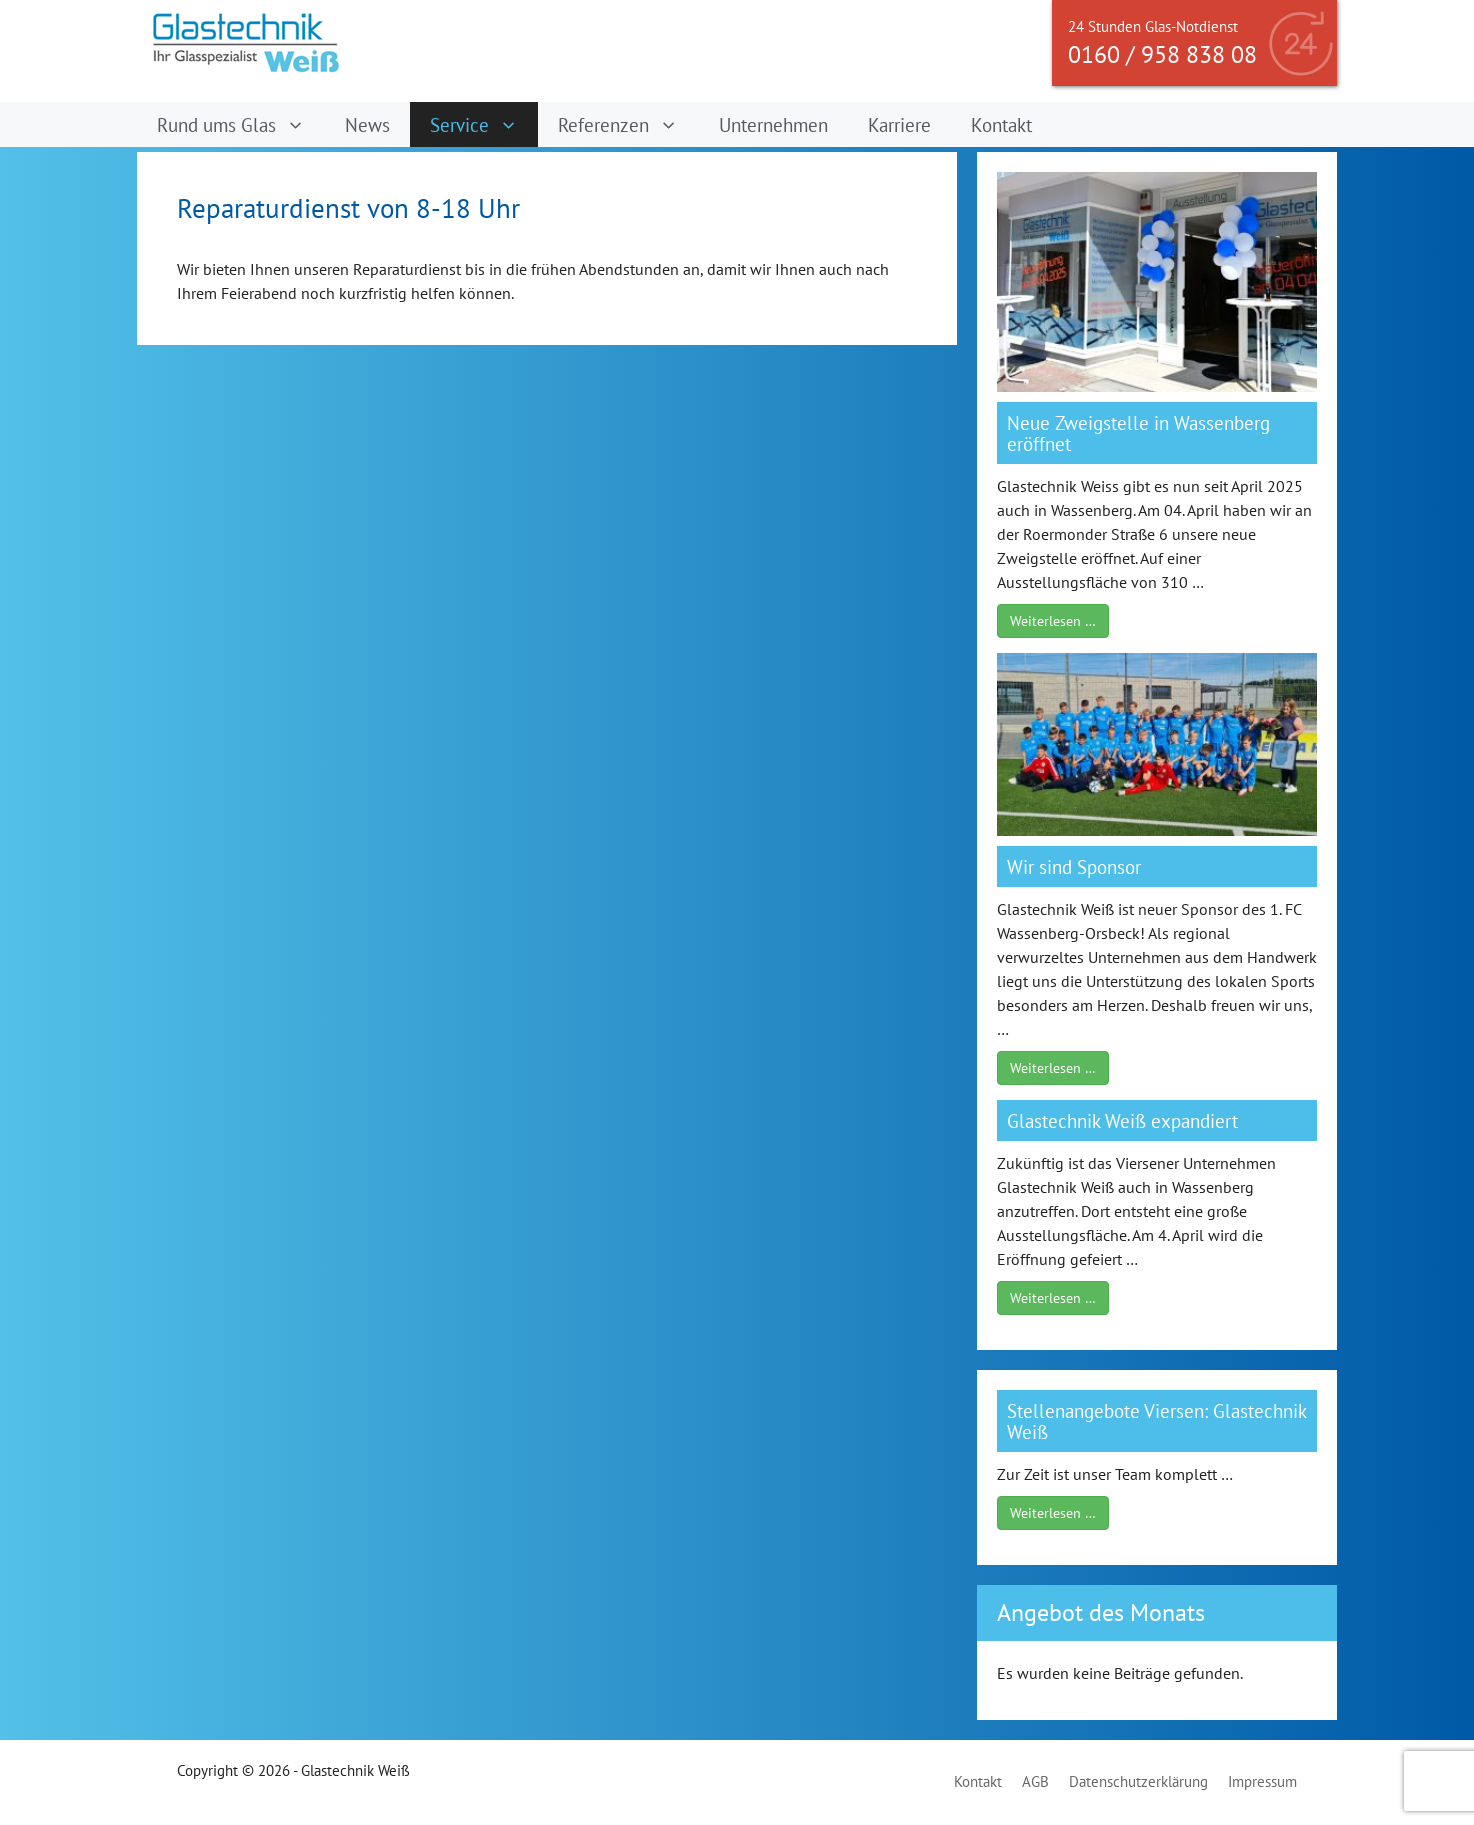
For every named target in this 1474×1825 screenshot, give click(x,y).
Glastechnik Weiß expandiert (1122, 1120)
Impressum (1262, 1781)
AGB (1035, 1781)
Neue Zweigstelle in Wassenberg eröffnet (1138, 433)
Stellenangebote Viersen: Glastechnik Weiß (1156, 1421)
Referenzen (628, 124)
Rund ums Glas (241, 124)
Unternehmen (773, 124)
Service (484, 124)
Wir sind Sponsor (1074, 866)
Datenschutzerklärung (1138, 1781)
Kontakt (1001, 124)
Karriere (899, 124)
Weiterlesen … (1053, 621)
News (367, 124)
